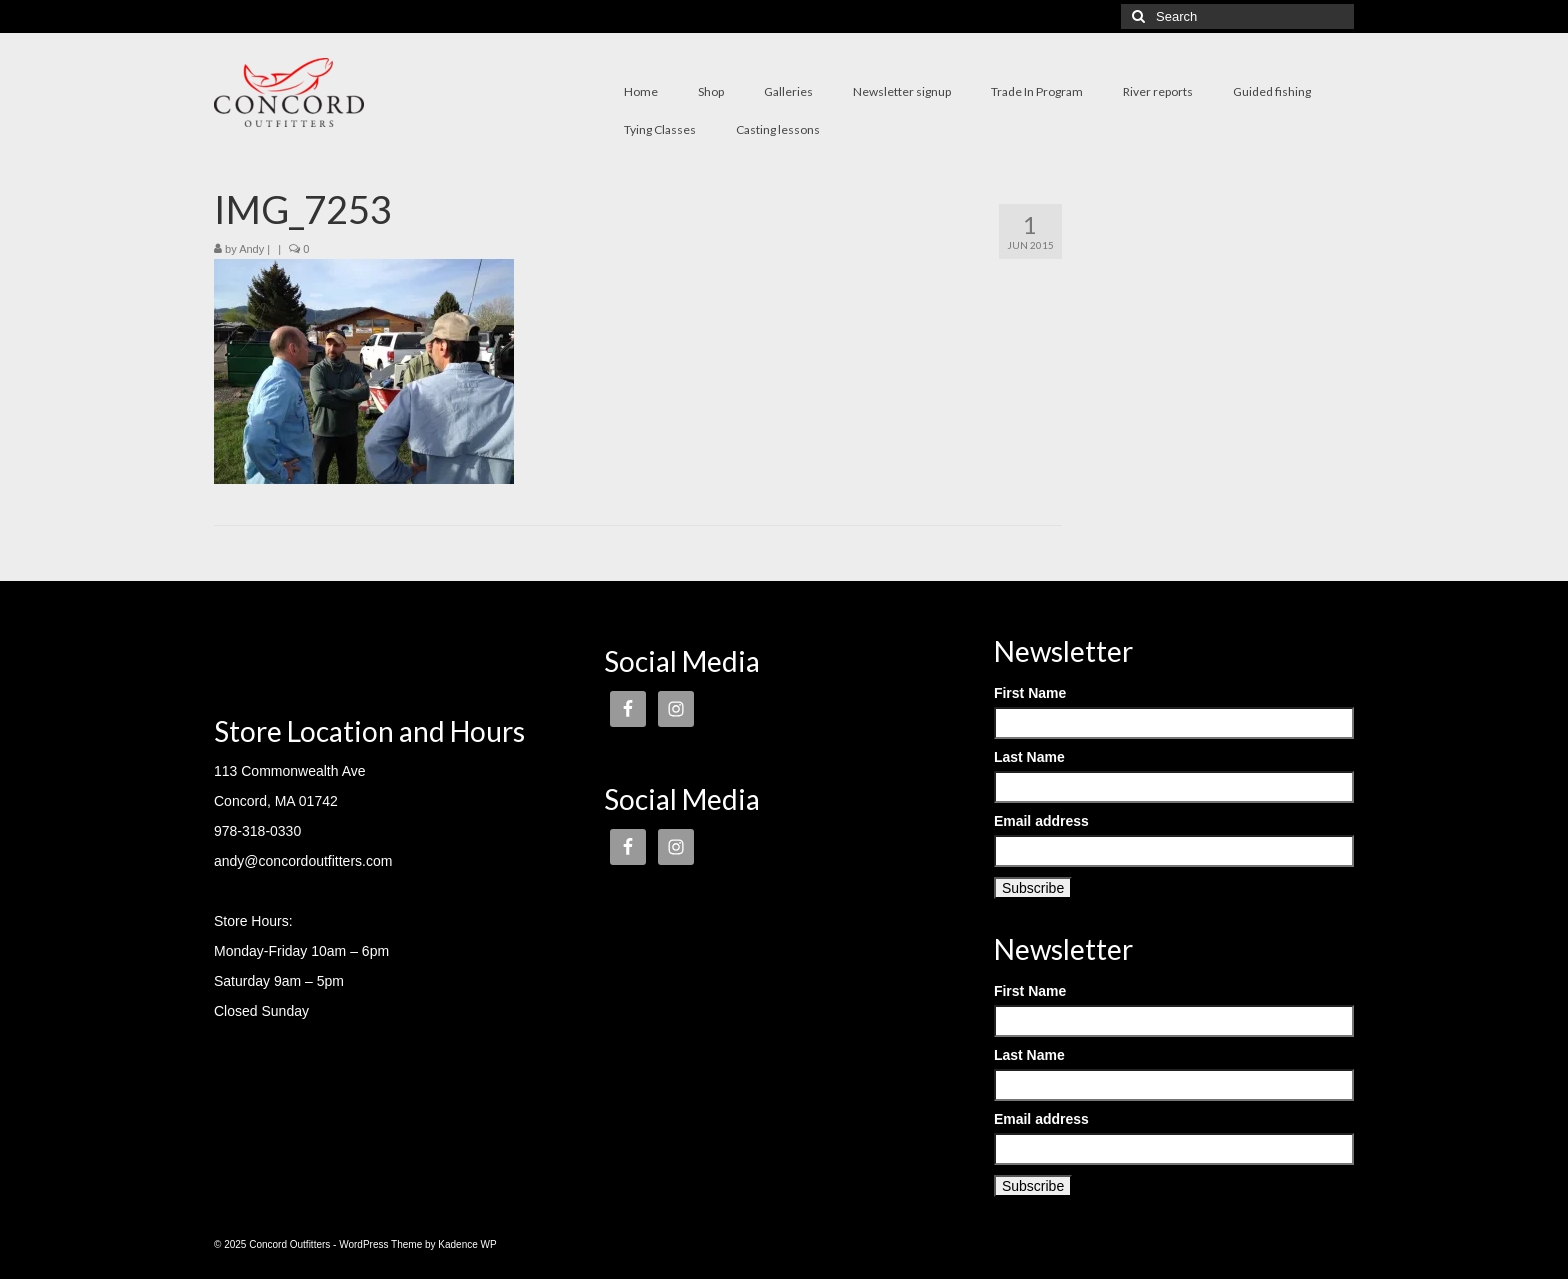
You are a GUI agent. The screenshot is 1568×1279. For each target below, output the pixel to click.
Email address (1041, 821)
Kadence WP (467, 1244)
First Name (1030, 693)
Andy (251, 249)
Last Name (1029, 757)
